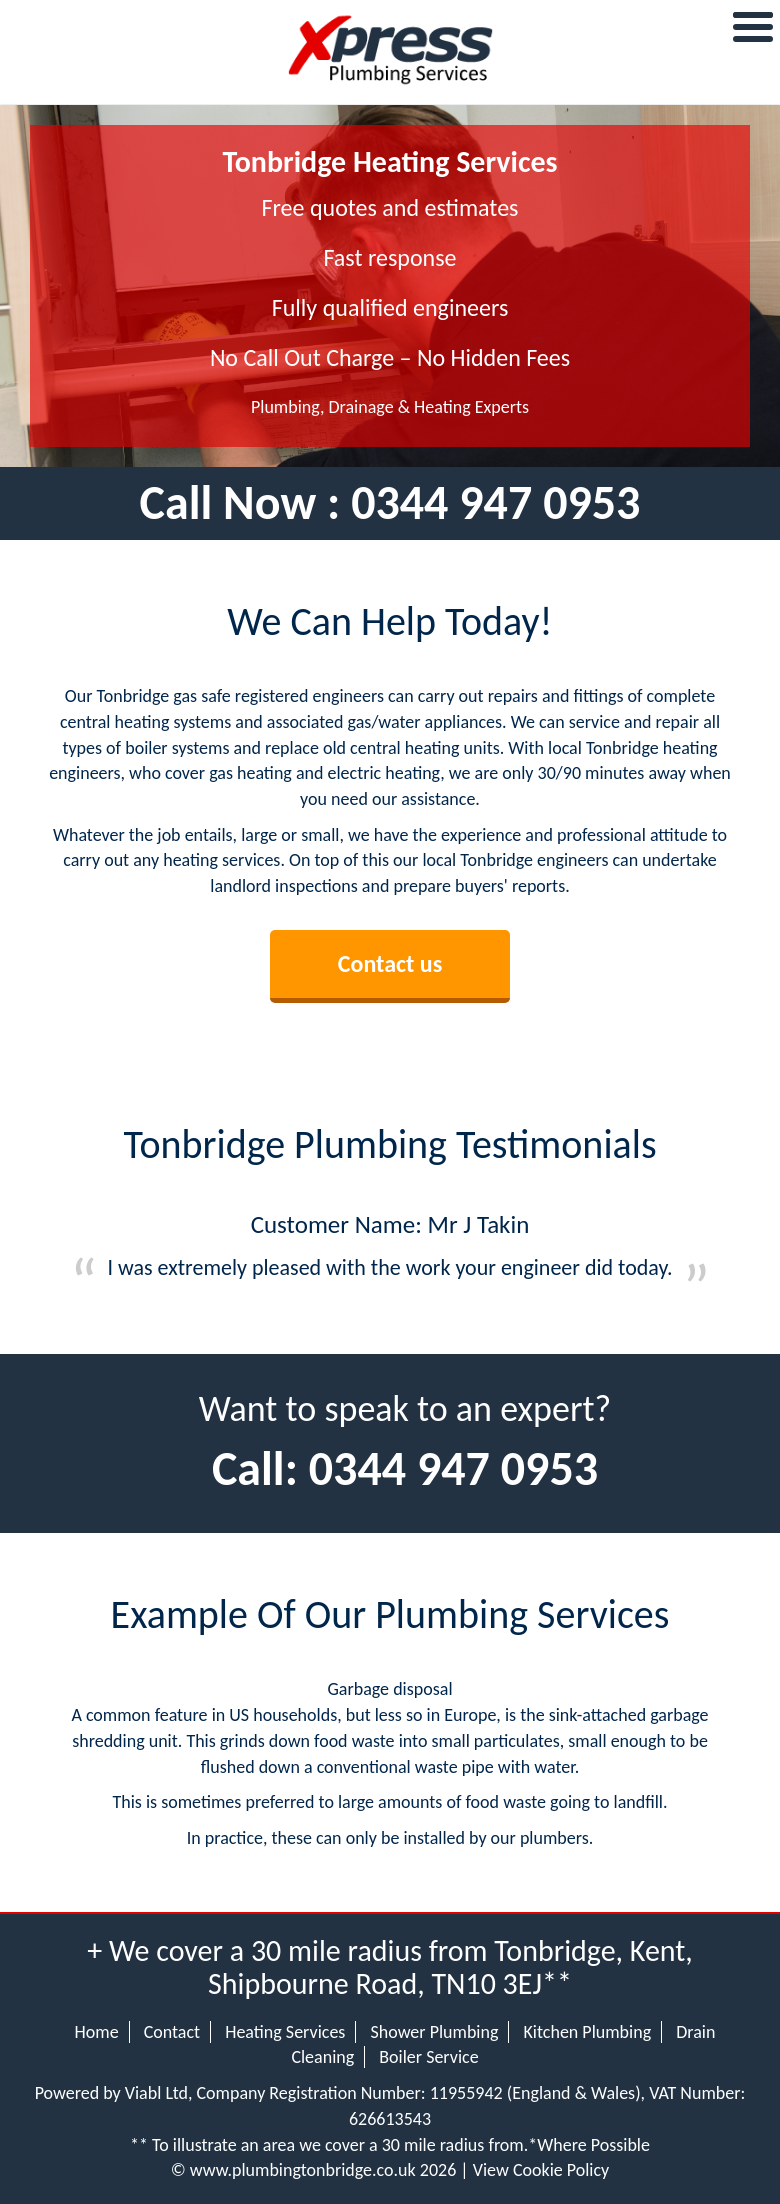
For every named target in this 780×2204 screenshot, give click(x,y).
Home (97, 2032)
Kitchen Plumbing (588, 2032)
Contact (172, 2032)
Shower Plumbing (434, 2032)
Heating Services (285, 2032)
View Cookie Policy (541, 2170)
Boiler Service (428, 2057)
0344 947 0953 (495, 502)
